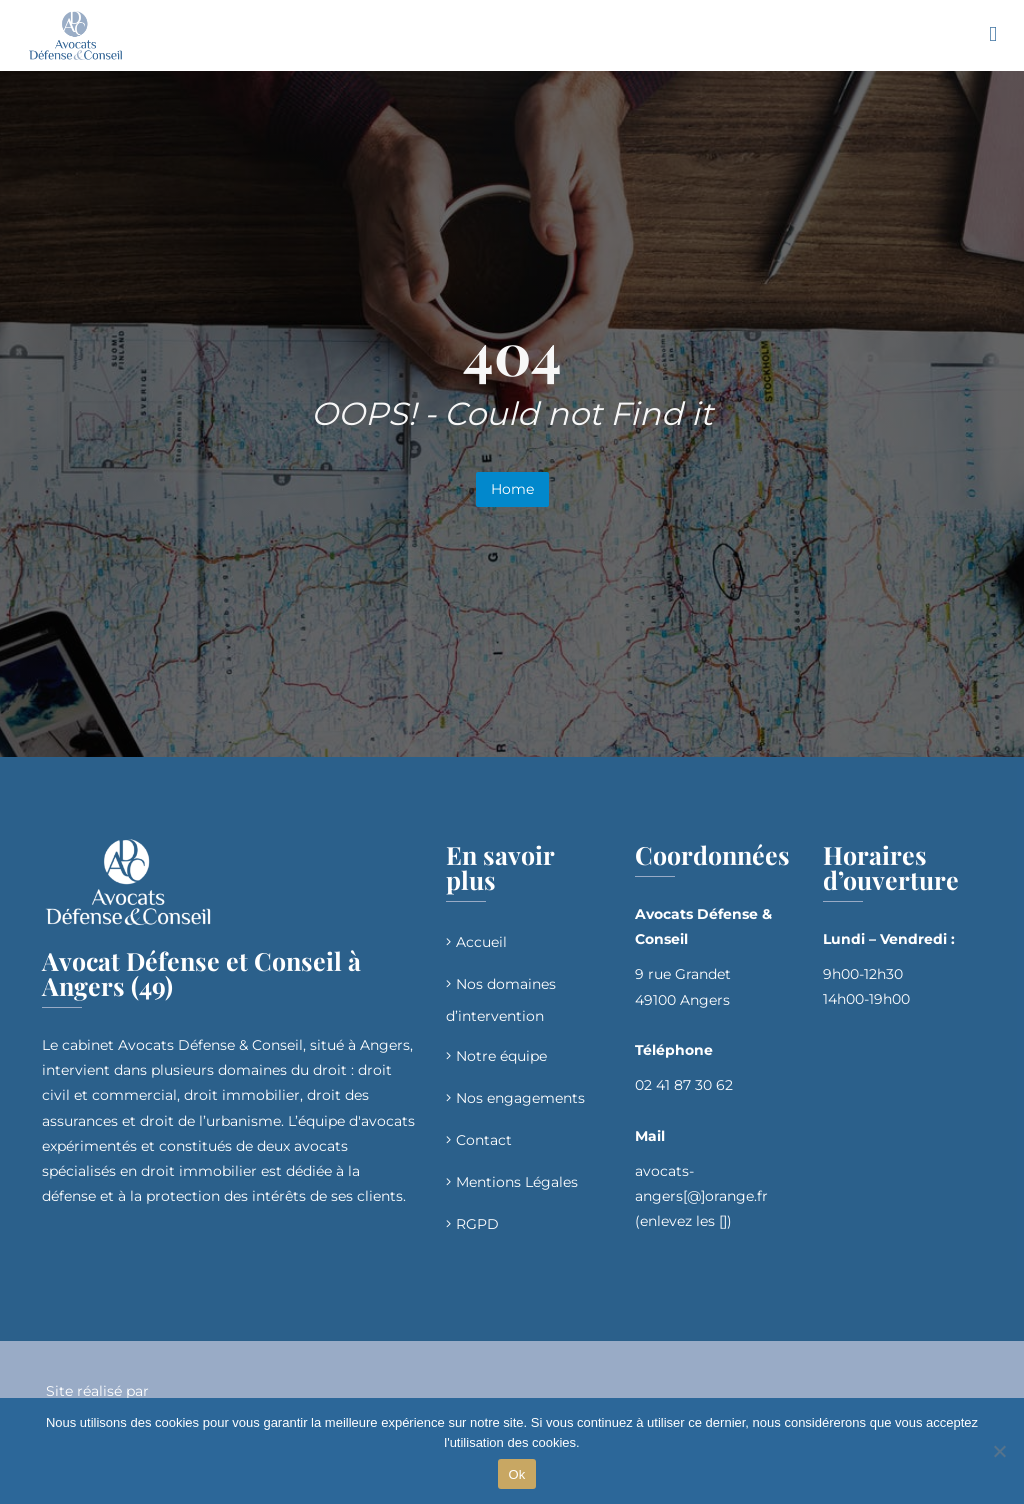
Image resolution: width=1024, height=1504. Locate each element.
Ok (516, 1474)
